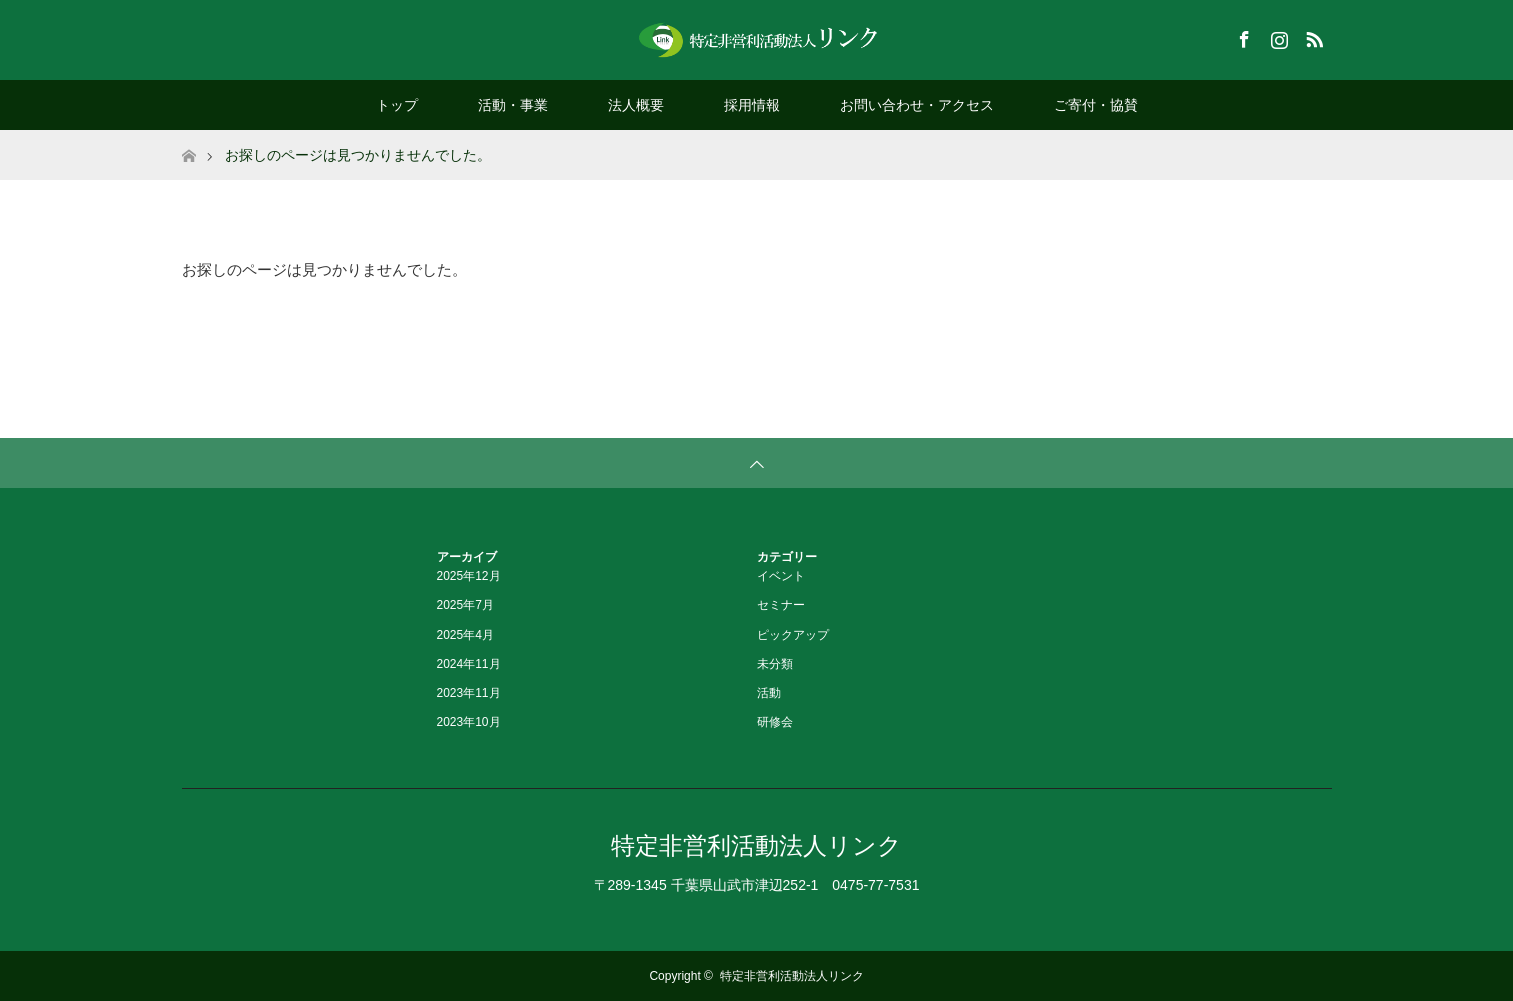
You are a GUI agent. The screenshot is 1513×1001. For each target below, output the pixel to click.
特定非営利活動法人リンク (756, 845)
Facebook (1242, 36)
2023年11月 (469, 693)
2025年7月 (465, 605)
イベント (781, 576)
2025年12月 (469, 576)
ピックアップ (793, 635)
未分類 (775, 664)
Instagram (1277, 36)
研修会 (775, 722)
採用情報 (752, 105)
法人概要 (636, 105)
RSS (1312, 36)
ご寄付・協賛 (1096, 105)
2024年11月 (469, 664)
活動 (769, 693)
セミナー (781, 605)
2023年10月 (469, 722)
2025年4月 (465, 635)
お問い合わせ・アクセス (917, 105)
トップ (397, 105)
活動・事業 (513, 105)
